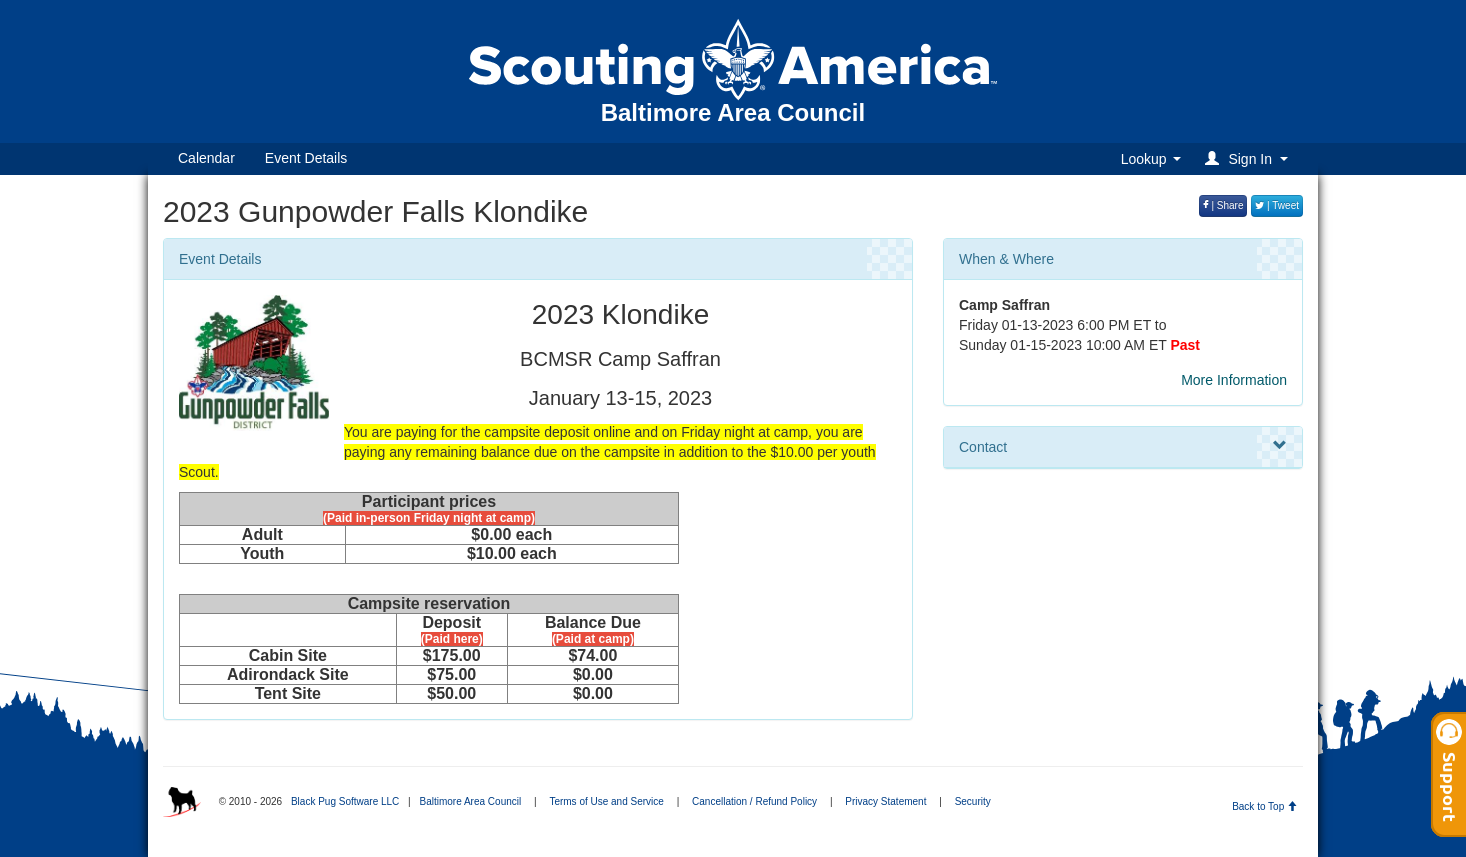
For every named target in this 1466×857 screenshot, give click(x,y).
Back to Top (1264, 806)
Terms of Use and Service (606, 801)
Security (973, 801)
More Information (1234, 380)
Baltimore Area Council (470, 801)
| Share (1223, 205)
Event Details (306, 158)
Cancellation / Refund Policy (754, 801)
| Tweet (1277, 205)
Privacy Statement (885, 801)
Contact (1123, 446)
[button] (1249, 158)
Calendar (206, 158)
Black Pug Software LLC (345, 801)
